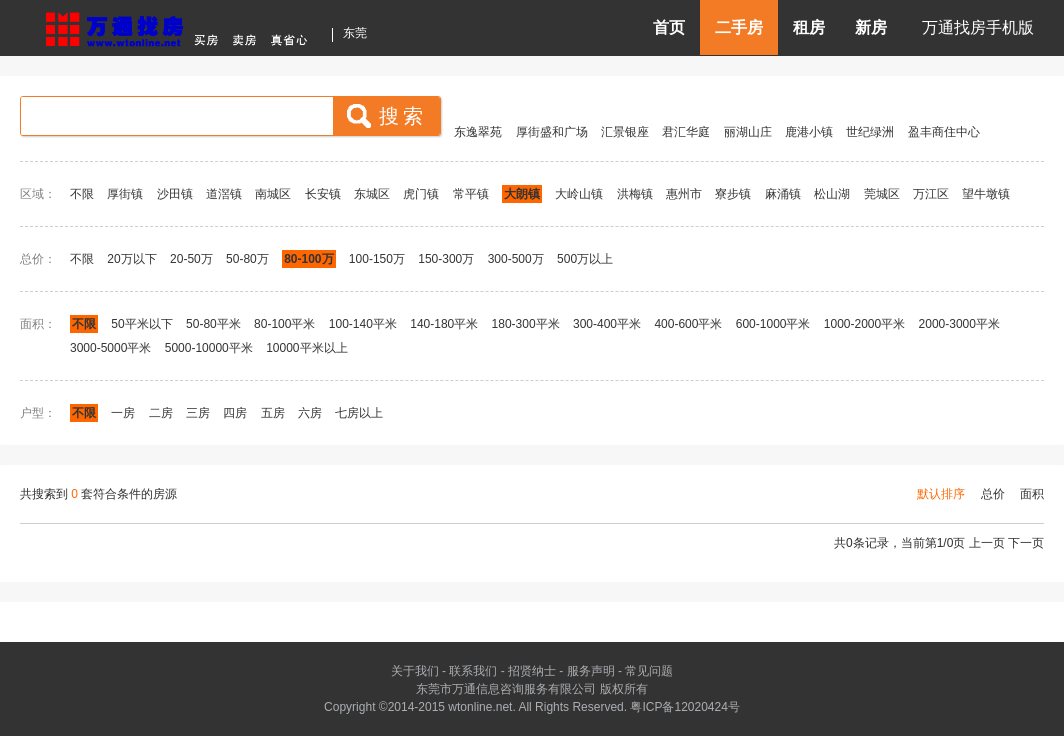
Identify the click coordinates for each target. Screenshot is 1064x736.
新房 (871, 27)
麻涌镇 (783, 194)
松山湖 (832, 194)
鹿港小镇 (809, 132)
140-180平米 (444, 324)
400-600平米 (688, 324)
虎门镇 (421, 194)
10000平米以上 (306, 348)
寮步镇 (733, 194)
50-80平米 (213, 324)
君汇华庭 (686, 132)
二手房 (739, 27)
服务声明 (591, 671)
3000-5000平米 (110, 348)
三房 (198, 413)
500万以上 (585, 259)
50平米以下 (141, 324)
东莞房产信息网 (182, 26)
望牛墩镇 (986, 194)
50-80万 (247, 259)
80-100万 (308, 259)
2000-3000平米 (959, 324)
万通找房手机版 (978, 27)
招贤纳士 (532, 671)
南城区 (273, 194)
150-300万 (446, 259)
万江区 (931, 194)
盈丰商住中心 (944, 132)
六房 (310, 413)
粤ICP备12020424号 (684, 707)
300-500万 (516, 259)
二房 (161, 413)
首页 (669, 27)
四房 (235, 413)
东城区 (372, 194)
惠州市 (684, 194)
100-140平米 (363, 324)
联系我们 (473, 671)
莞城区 (882, 194)
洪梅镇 (635, 194)
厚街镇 (125, 194)
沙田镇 (175, 194)
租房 (809, 27)
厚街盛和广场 (552, 132)
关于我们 (415, 671)
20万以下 (131, 259)
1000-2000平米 (864, 324)
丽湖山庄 (748, 132)
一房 (123, 413)
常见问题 (649, 671)
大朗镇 (522, 194)
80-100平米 (284, 324)
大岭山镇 (579, 194)
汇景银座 (625, 132)
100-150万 (377, 259)
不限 (82, 194)
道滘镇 (224, 194)
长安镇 (323, 194)
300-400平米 (607, 324)
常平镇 (471, 194)
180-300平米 (526, 324)
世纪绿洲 (870, 132)
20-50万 (191, 259)
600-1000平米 (773, 324)
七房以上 (359, 413)
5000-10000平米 (209, 348)
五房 (273, 413)
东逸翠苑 (478, 132)
